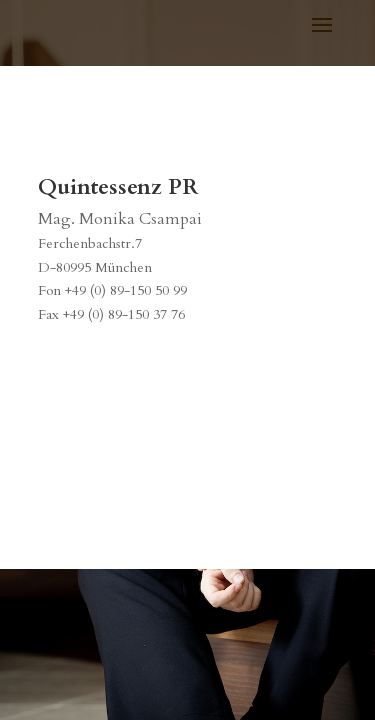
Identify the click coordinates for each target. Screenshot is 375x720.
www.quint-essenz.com (109, 376)
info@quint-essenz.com (109, 352)
